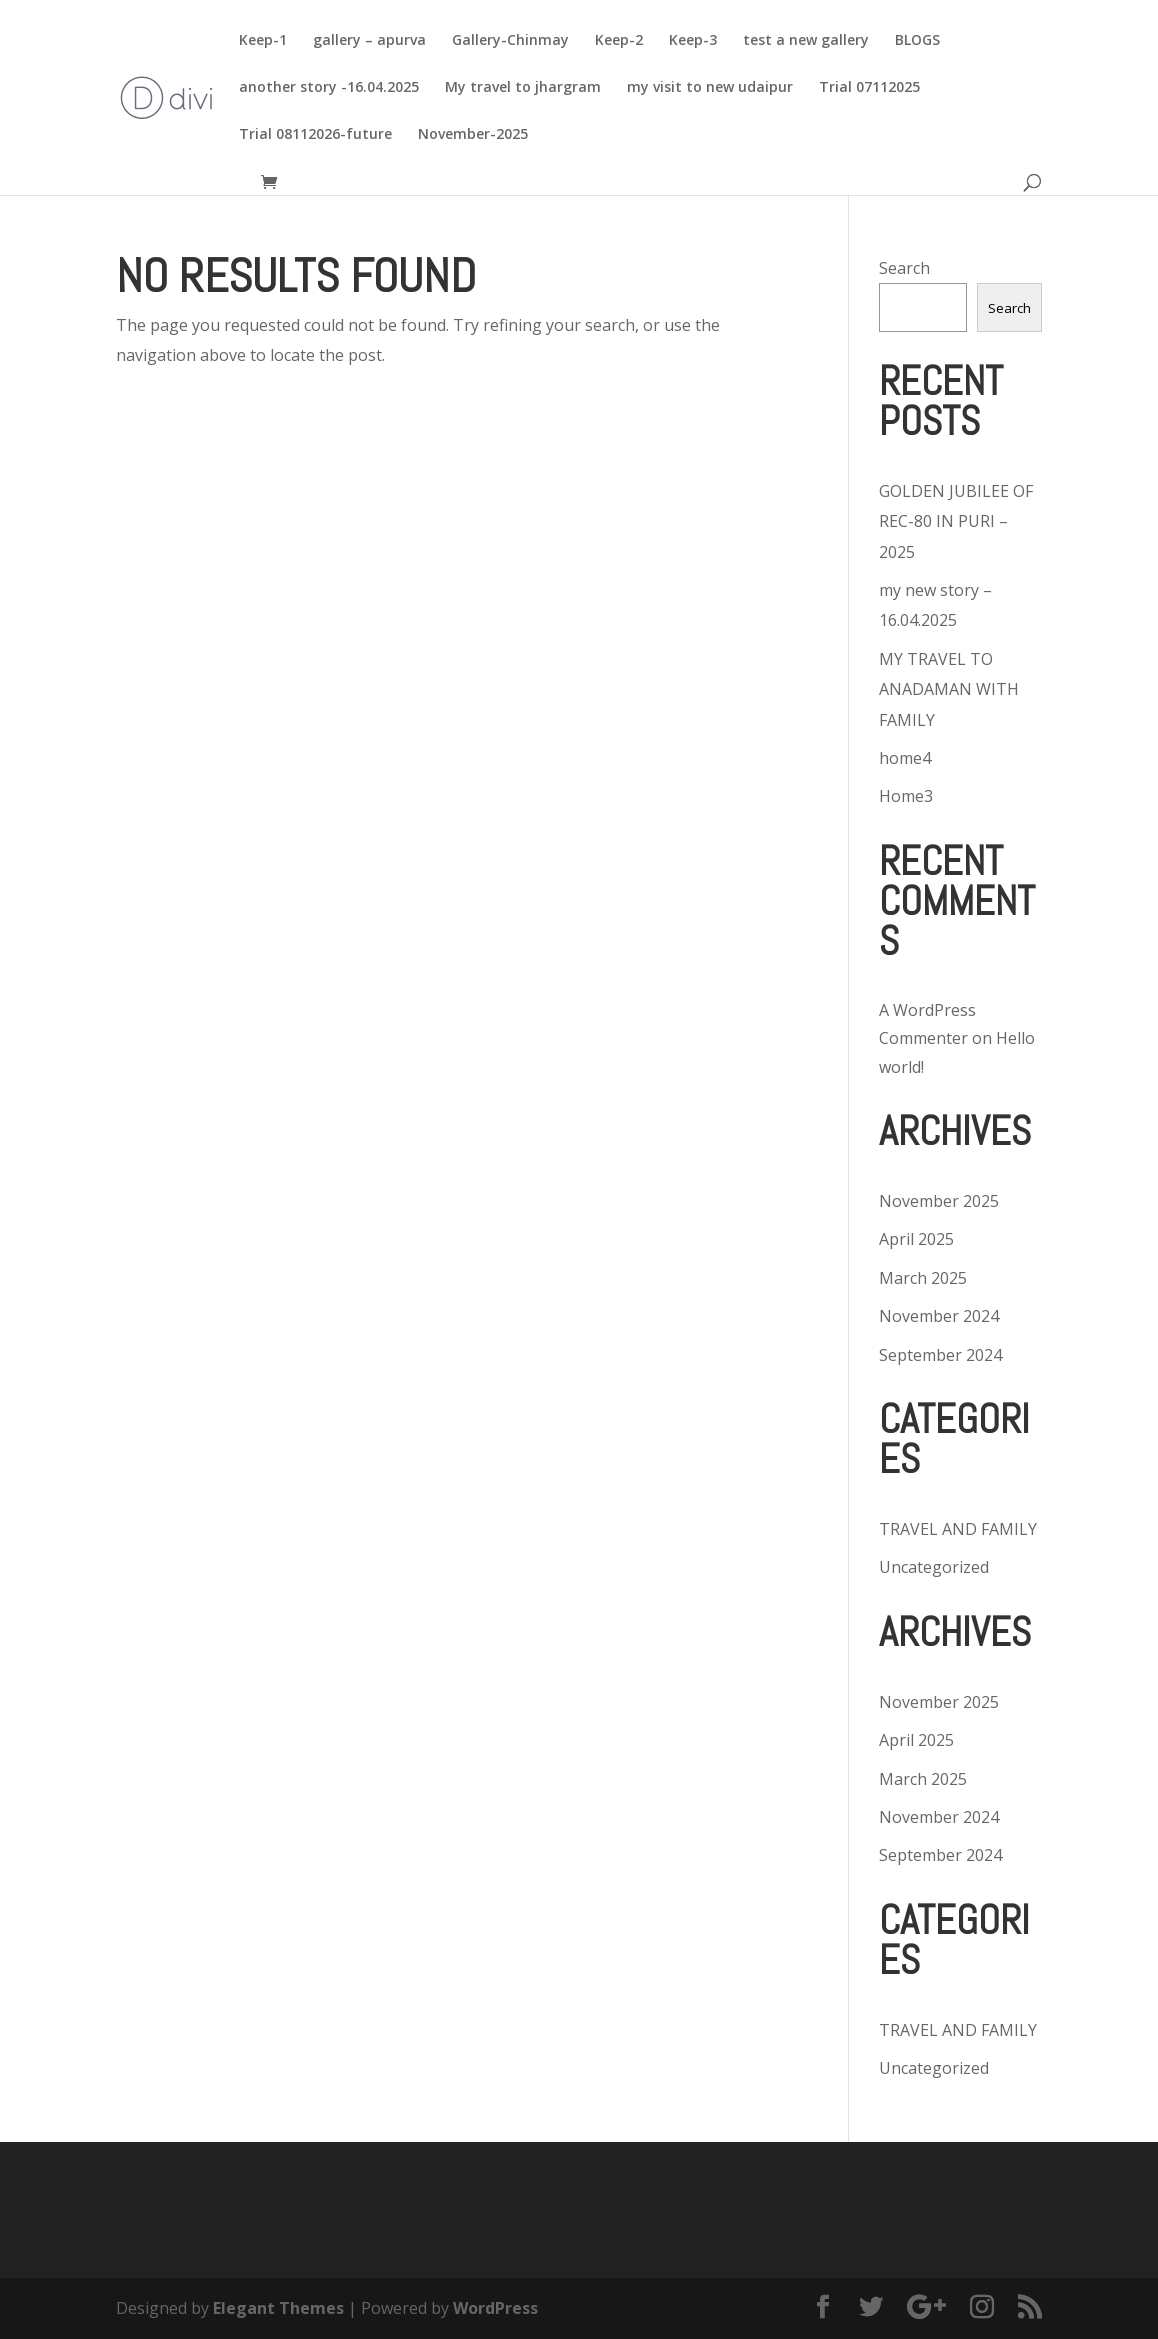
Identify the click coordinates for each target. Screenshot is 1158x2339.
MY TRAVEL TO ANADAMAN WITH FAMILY (949, 689)
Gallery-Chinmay (510, 41)
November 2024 (939, 1316)
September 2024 (940, 1355)
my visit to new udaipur (710, 88)
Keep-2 (619, 41)
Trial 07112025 (869, 88)
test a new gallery (806, 41)
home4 (905, 758)
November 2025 (939, 1201)
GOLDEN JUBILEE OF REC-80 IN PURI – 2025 (956, 521)
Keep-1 (263, 41)
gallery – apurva (369, 41)
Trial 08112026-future (315, 135)
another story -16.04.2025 (329, 88)
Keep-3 (693, 41)
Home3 (906, 796)
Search (904, 268)
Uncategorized (934, 1567)
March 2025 (923, 1278)
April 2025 (916, 1239)
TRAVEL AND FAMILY (958, 1529)
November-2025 (473, 135)
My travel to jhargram (523, 88)
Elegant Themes (278, 2308)
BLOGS (917, 41)
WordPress (495, 2308)
